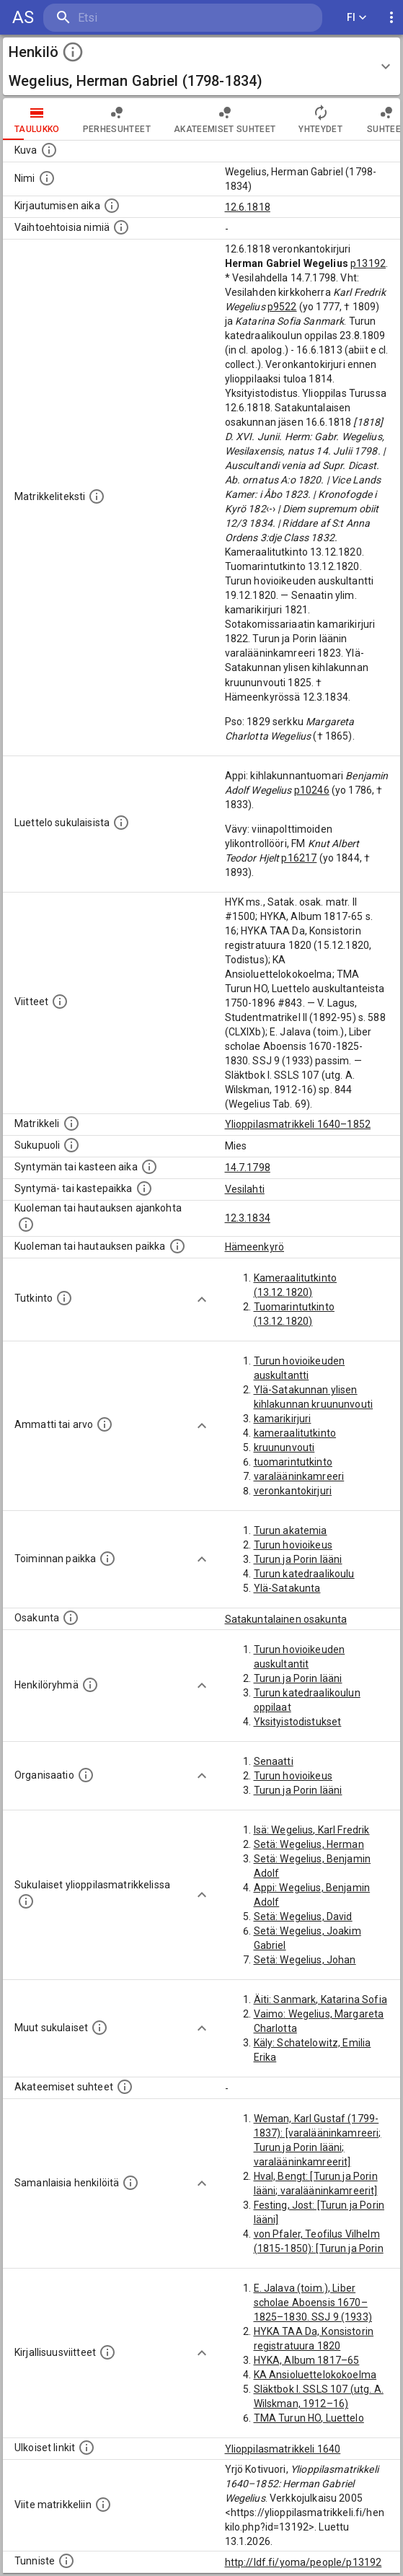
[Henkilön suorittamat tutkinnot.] (64, 1298)
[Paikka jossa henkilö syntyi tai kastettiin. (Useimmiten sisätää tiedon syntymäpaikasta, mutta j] (144, 1188)
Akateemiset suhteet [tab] (225, 119)
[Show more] (201, 1299)
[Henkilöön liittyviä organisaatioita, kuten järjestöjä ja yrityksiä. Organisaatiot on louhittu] (85, 1775)
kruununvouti (284, 1447)
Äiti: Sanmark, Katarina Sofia (320, 1999)
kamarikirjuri (282, 1418)
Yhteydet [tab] (320, 119)
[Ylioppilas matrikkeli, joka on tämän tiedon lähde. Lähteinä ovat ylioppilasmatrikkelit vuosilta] (71, 1123)
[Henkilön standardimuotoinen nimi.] (46, 178)
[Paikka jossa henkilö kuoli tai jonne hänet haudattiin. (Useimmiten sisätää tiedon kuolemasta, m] (177, 1246)
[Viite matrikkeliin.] (103, 2504)
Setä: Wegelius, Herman (309, 1844)
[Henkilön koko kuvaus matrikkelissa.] (96, 496)
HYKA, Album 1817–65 (307, 2360)
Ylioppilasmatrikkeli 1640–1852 (298, 1124)
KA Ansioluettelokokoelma (315, 2374)
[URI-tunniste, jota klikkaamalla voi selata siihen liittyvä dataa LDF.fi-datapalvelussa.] (66, 2560)
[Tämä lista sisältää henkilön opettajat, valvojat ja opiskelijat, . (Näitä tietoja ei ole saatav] (124, 2086)
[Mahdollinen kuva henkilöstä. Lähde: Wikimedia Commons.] (49, 150)
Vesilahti (245, 1189)
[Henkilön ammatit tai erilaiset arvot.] (104, 1424)
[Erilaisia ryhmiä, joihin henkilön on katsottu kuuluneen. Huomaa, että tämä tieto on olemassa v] (90, 1684)
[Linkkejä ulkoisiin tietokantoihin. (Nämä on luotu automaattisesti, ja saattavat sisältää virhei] (86, 2447)
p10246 (311, 790)
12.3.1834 (247, 1218)
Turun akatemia (290, 1530)
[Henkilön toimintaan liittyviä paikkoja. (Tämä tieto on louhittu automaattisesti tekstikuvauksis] (107, 1558)
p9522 (282, 306)
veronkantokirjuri (293, 1491)
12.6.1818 (247, 207)
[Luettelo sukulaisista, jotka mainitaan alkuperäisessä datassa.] (121, 822)
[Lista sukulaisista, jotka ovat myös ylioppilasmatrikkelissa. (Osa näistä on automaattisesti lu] (25, 1901)
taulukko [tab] (37, 119)
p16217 (298, 858)
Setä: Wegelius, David (303, 1916)
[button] (201, 66)
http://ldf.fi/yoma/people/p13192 (303, 2562)
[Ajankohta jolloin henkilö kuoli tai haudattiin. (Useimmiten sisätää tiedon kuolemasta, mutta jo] (25, 1224)
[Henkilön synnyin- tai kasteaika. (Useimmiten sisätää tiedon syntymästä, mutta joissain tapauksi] (149, 1166)
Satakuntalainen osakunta (286, 1619)
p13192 (368, 263)
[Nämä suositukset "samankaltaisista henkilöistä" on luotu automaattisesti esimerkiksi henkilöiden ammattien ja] (130, 2182)
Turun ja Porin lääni (298, 1559)
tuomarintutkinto (293, 1462)
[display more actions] (391, 18)
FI (357, 17)
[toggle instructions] (72, 51)
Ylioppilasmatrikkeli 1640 (283, 2449)
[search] (129, 18)
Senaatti (273, 1761)
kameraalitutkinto (295, 1433)
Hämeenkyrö (255, 1247)
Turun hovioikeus (293, 1545)
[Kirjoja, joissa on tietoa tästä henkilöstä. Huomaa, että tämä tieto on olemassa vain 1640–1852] (107, 2352)
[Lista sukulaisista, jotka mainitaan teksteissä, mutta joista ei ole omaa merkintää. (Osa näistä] (99, 2027)
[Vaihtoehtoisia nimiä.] (121, 227)
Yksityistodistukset (298, 1721)
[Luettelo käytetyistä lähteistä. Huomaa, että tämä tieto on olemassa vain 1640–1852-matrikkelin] (59, 1001)
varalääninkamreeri (299, 1476)
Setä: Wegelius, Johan (305, 1960)
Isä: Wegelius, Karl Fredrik (312, 1830)
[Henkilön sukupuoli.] (71, 1145)
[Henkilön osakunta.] (70, 1617)
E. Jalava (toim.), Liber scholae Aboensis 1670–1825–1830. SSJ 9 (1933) (313, 2302)
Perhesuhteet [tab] (116, 119)
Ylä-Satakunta (287, 1588)
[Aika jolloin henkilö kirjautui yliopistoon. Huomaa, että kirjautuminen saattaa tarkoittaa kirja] (111, 205)
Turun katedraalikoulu (304, 1574)
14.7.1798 (247, 1167)
